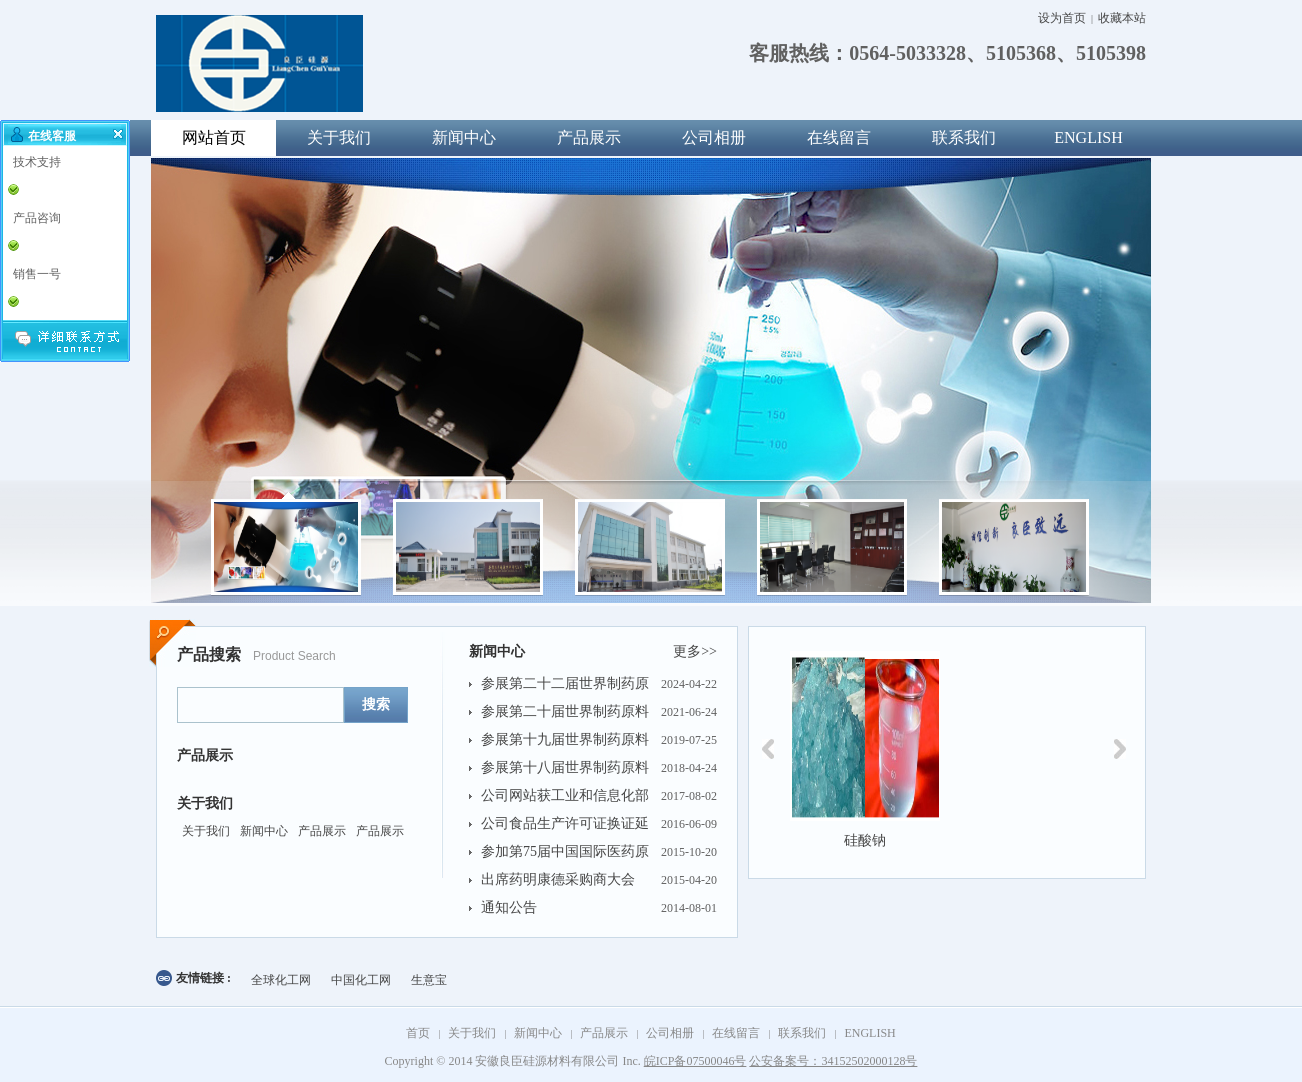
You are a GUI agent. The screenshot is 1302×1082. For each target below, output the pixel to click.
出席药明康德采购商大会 (558, 879)
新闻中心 (464, 137)
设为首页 (1062, 18)
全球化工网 (281, 980)
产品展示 (589, 137)
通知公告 (509, 907)
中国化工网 (361, 980)
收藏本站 (1122, 18)
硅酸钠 (865, 840)
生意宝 (429, 980)
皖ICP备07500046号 (695, 1061)
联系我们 (964, 137)
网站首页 (214, 137)
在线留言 (839, 137)
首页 (418, 1033)
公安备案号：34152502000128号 (833, 1061)
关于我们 (339, 137)
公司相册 (714, 137)
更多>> (695, 651)
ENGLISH (1088, 137)
